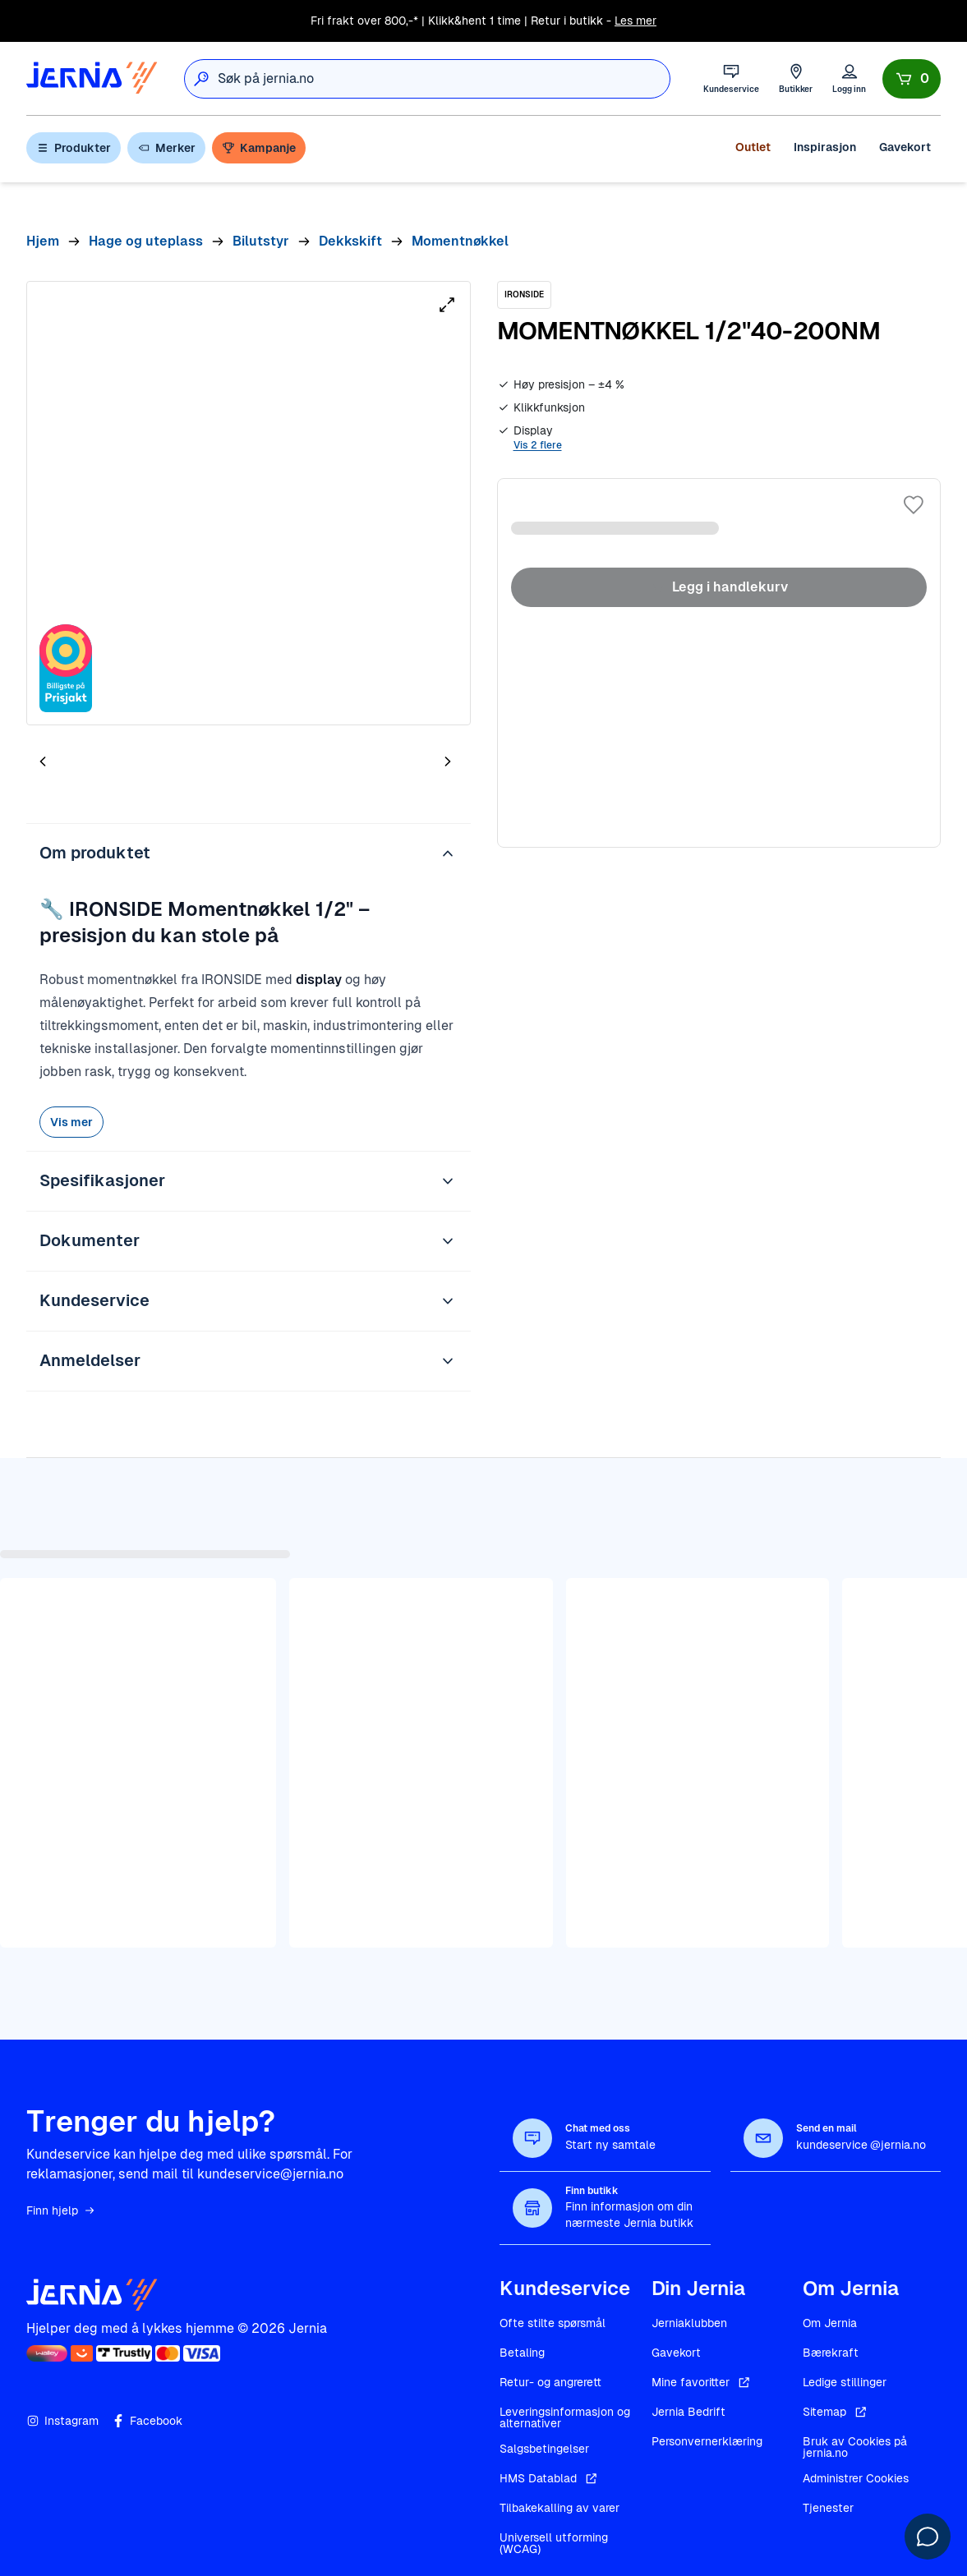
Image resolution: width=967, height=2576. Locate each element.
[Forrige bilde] (42, 761)
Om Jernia (830, 2323)
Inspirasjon (825, 147)
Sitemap (836, 2412)
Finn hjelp (61, 2210)
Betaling (522, 2352)
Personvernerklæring (707, 2441)
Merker (166, 147)
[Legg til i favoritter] (913, 505)
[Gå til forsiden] (92, 78)
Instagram (62, 2420)
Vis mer (71, 1122)
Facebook (147, 2420)
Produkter (73, 147)
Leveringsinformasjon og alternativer (565, 2417)
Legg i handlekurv (718, 587)
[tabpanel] (248, 503)
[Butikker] (795, 78)
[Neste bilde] (447, 761)
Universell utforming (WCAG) (554, 2543)
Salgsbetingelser (544, 2448)
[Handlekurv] (911, 79)
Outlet (753, 147)
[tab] (92, 764)
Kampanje (259, 147)
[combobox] (444, 79)
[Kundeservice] (731, 78)
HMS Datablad (550, 2478)
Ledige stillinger (844, 2382)
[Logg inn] (849, 78)
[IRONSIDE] (524, 295)
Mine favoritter (702, 2382)
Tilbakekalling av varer (559, 2508)
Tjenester (828, 2508)
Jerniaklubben (689, 2323)
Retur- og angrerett (550, 2382)
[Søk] (201, 79)
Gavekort (905, 147)
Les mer (635, 20)
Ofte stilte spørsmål (553, 2323)
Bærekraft (831, 2352)
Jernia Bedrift (688, 2411)
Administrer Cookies (856, 2478)
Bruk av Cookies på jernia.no (855, 2447)
